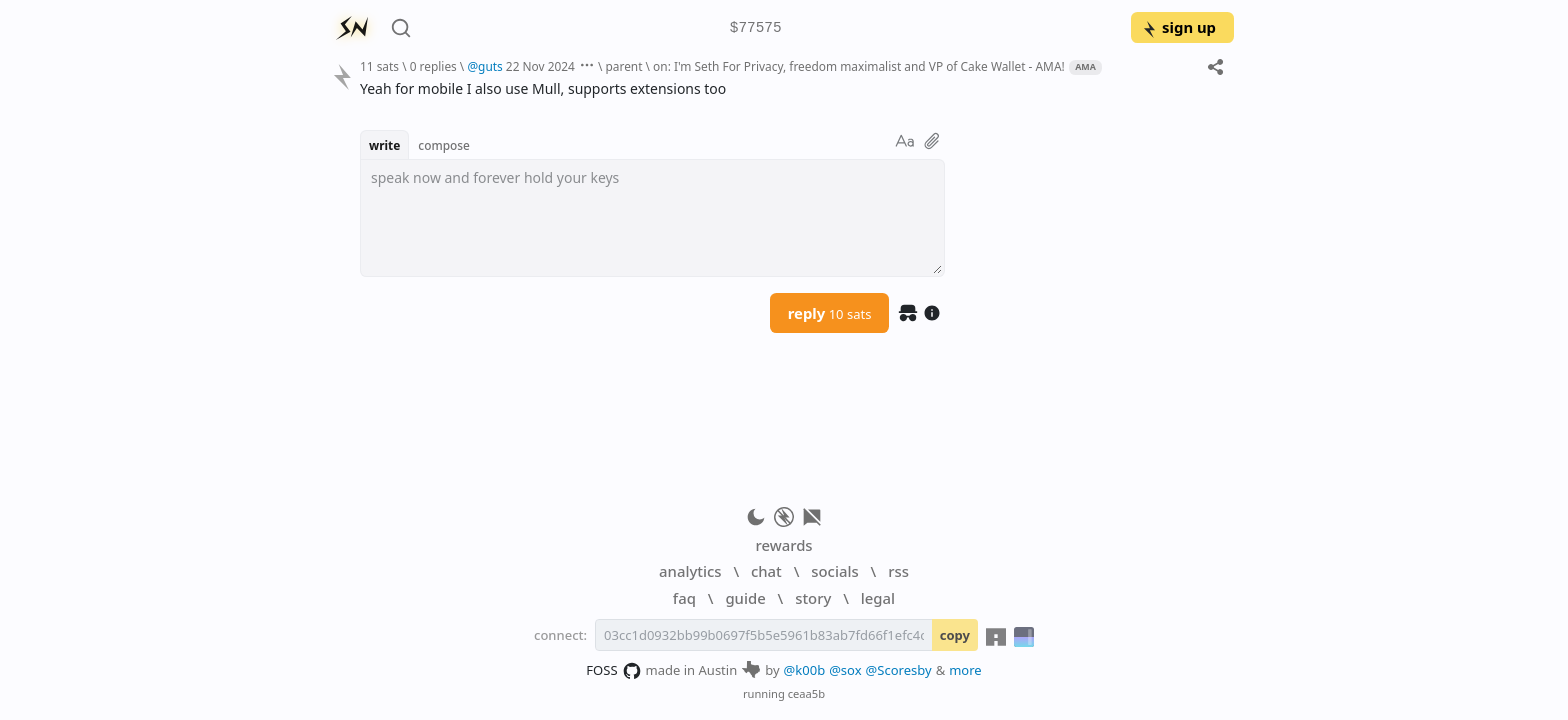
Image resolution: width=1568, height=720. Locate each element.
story (813, 598)
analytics (690, 571)
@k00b (805, 670)
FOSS (613, 671)
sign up (1178, 27)
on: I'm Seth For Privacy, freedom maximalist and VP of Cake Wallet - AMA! (859, 66)
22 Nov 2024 (540, 66)
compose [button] (444, 145)
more (965, 670)
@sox (845, 670)
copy (955, 635)
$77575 (756, 28)
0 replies (433, 66)
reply (830, 313)
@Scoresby (899, 670)
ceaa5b (806, 693)
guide (745, 598)
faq (684, 598)
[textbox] (652, 218)
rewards (783, 545)
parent (623, 66)
